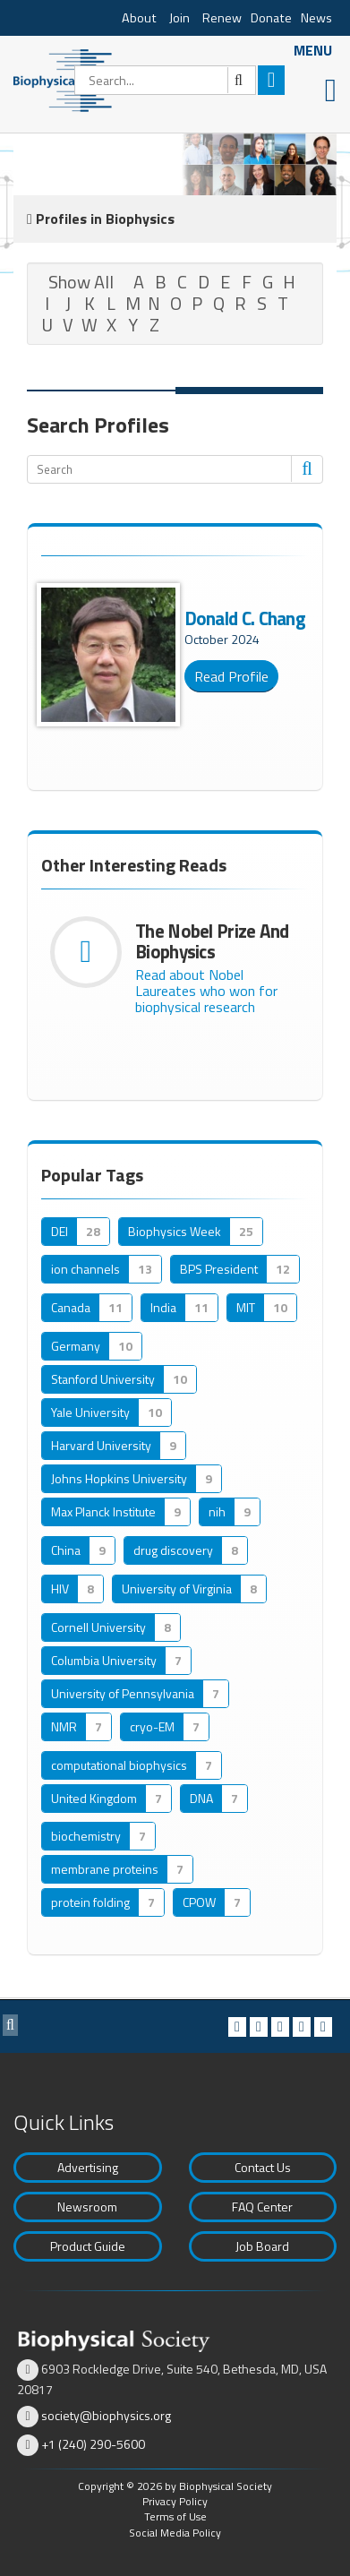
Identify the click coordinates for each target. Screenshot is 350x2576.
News (316, 18)
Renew (222, 18)
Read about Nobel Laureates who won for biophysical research (206, 991)
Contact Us (263, 2167)
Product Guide (87, 2246)
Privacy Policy (175, 2501)
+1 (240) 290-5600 (93, 2443)
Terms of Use (175, 2516)
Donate (271, 18)
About (139, 18)
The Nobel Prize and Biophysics (212, 941)
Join (179, 18)
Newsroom (87, 2206)
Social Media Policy (175, 2532)
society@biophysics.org (106, 2415)
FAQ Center (262, 2206)
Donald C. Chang (245, 618)
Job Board (262, 2246)
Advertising (87, 2167)
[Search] (165, 80)
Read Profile (231, 676)
